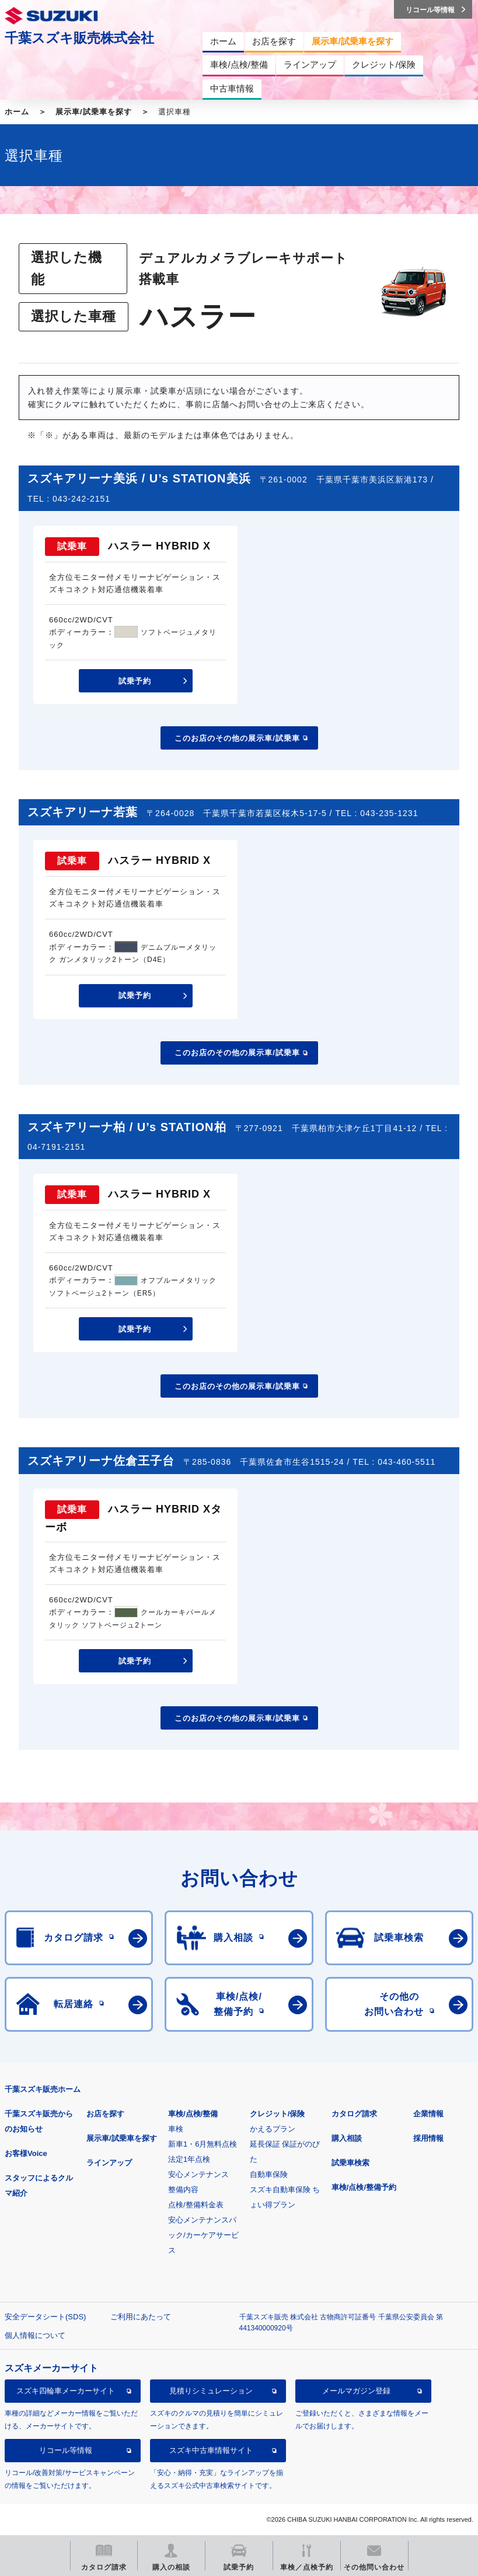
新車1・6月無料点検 (202, 2144)
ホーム (17, 111)
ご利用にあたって (140, 2316)
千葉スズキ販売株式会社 (79, 38)
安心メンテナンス (198, 2174)
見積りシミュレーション (211, 2390)
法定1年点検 (189, 2159)
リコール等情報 (65, 2450)
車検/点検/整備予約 (364, 2187)
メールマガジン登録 (356, 2390)
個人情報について (35, 2335)
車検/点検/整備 (193, 2113)
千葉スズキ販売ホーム (43, 2089)
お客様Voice (26, 2153)
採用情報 (428, 2138)
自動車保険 (269, 2174)
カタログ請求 (354, 2113)
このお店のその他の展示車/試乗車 (237, 738)
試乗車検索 (350, 2162)
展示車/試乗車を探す (93, 111)
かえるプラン (272, 2128)
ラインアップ (109, 2162)
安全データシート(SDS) (45, 2316)
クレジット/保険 (277, 2113)
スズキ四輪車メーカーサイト (65, 2390)
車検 (175, 2128)
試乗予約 (134, 681)
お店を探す (105, 2113)
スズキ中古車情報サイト (211, 2450)
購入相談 (347, 2138)
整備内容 (183, 2189)
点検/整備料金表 (196, 2204)
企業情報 (428, 2113)
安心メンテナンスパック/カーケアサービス (203, 2235)
